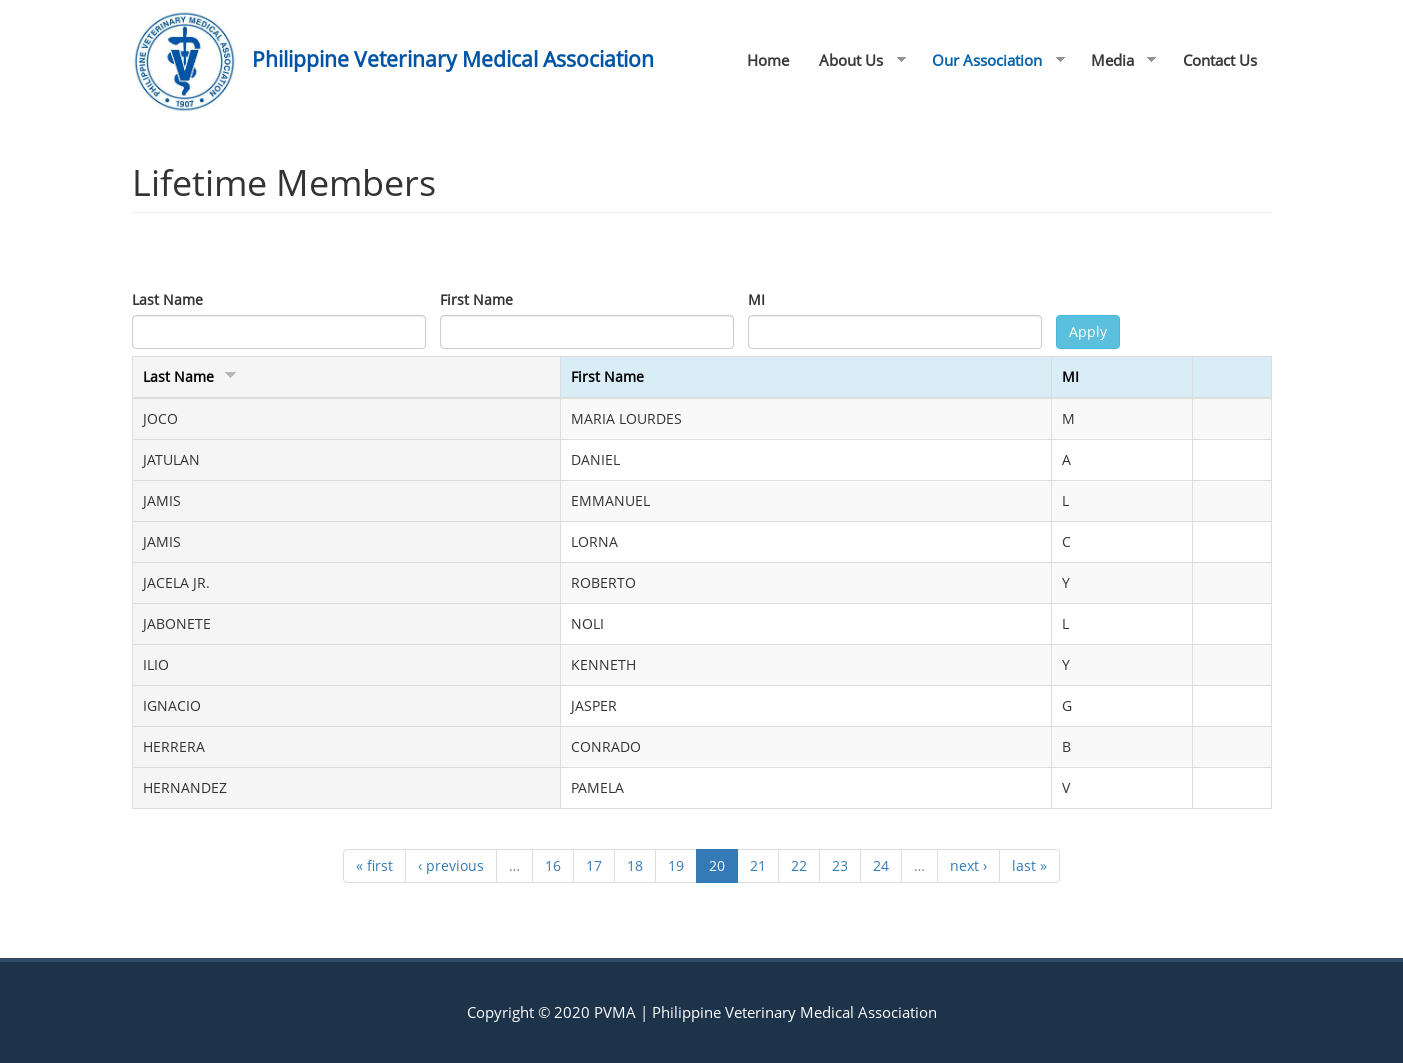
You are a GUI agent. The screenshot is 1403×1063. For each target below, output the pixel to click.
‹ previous (451, 865)
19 (676, 865)
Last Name (167, 299)
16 (553, 865)
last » (1029, 865)
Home (768, 60)
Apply (1088, 331)
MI (756, 299)
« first (374, 865)
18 (635, 865)
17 (594, 865)
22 (799, 865)
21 (758, 865)
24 (881, 865)
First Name (476, 299)
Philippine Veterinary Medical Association (453, 59)
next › (968, 865)
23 (840, 865)
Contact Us (1220, 60)
